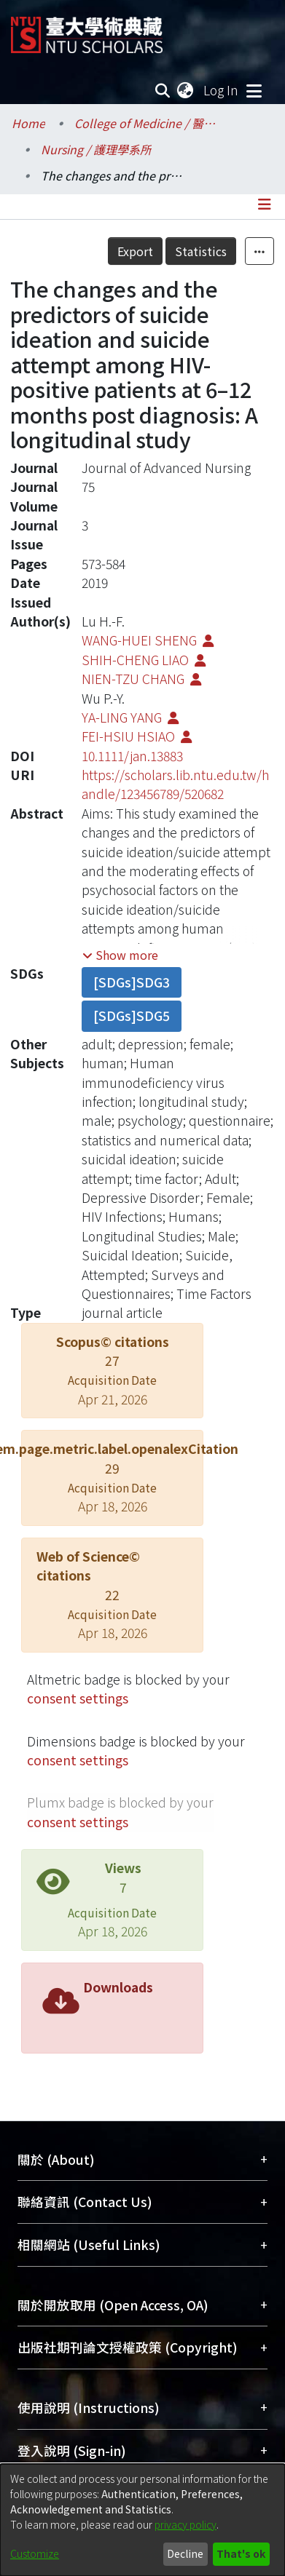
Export (135, 251)
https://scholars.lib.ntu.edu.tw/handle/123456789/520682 (175, 784)
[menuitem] (186, 90)
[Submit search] (163, 90)
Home (28, 123)
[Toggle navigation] (253, 90)
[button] (120, 954)
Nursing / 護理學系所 (96, 149)
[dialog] (142, 2520)
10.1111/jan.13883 (132, 756)
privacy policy (185, 2524)
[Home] (87, 29)
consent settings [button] (77, 1698)
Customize (34, 2553)
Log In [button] (221, 90)
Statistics (201, 251)
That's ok (240, 2553)
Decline (185, 2553)
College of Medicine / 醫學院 (147, 123)
